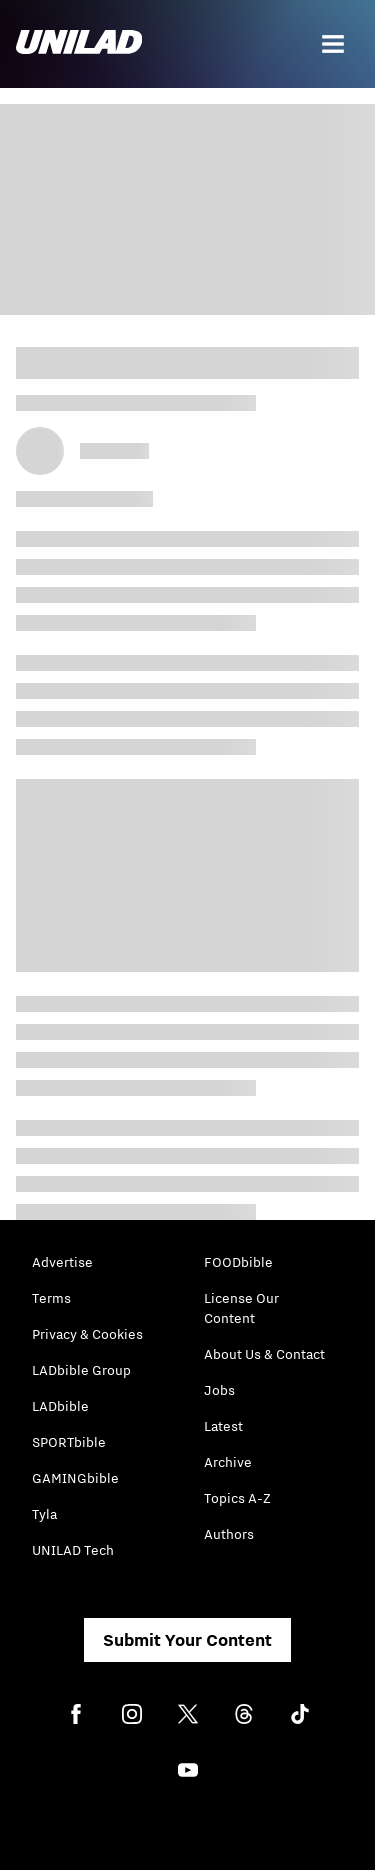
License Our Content (241, 1308)
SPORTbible (69, 1442)
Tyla (44, 1514)
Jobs (219, 1390)
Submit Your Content (187, 1640)
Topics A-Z (237, 1498)
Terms (51, 1298)
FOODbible (238, 1262)
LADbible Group (81, 1370)
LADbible (60, 1406)
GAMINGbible (75, 1478)
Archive (228, 1462)
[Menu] (333, 44)
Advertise (62, 1262)
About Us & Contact (264, 1354)
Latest (223, 1426)
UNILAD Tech (73, 1550)
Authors (229, 1534)
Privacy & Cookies (87, 1334)
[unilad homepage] (79, 44)
